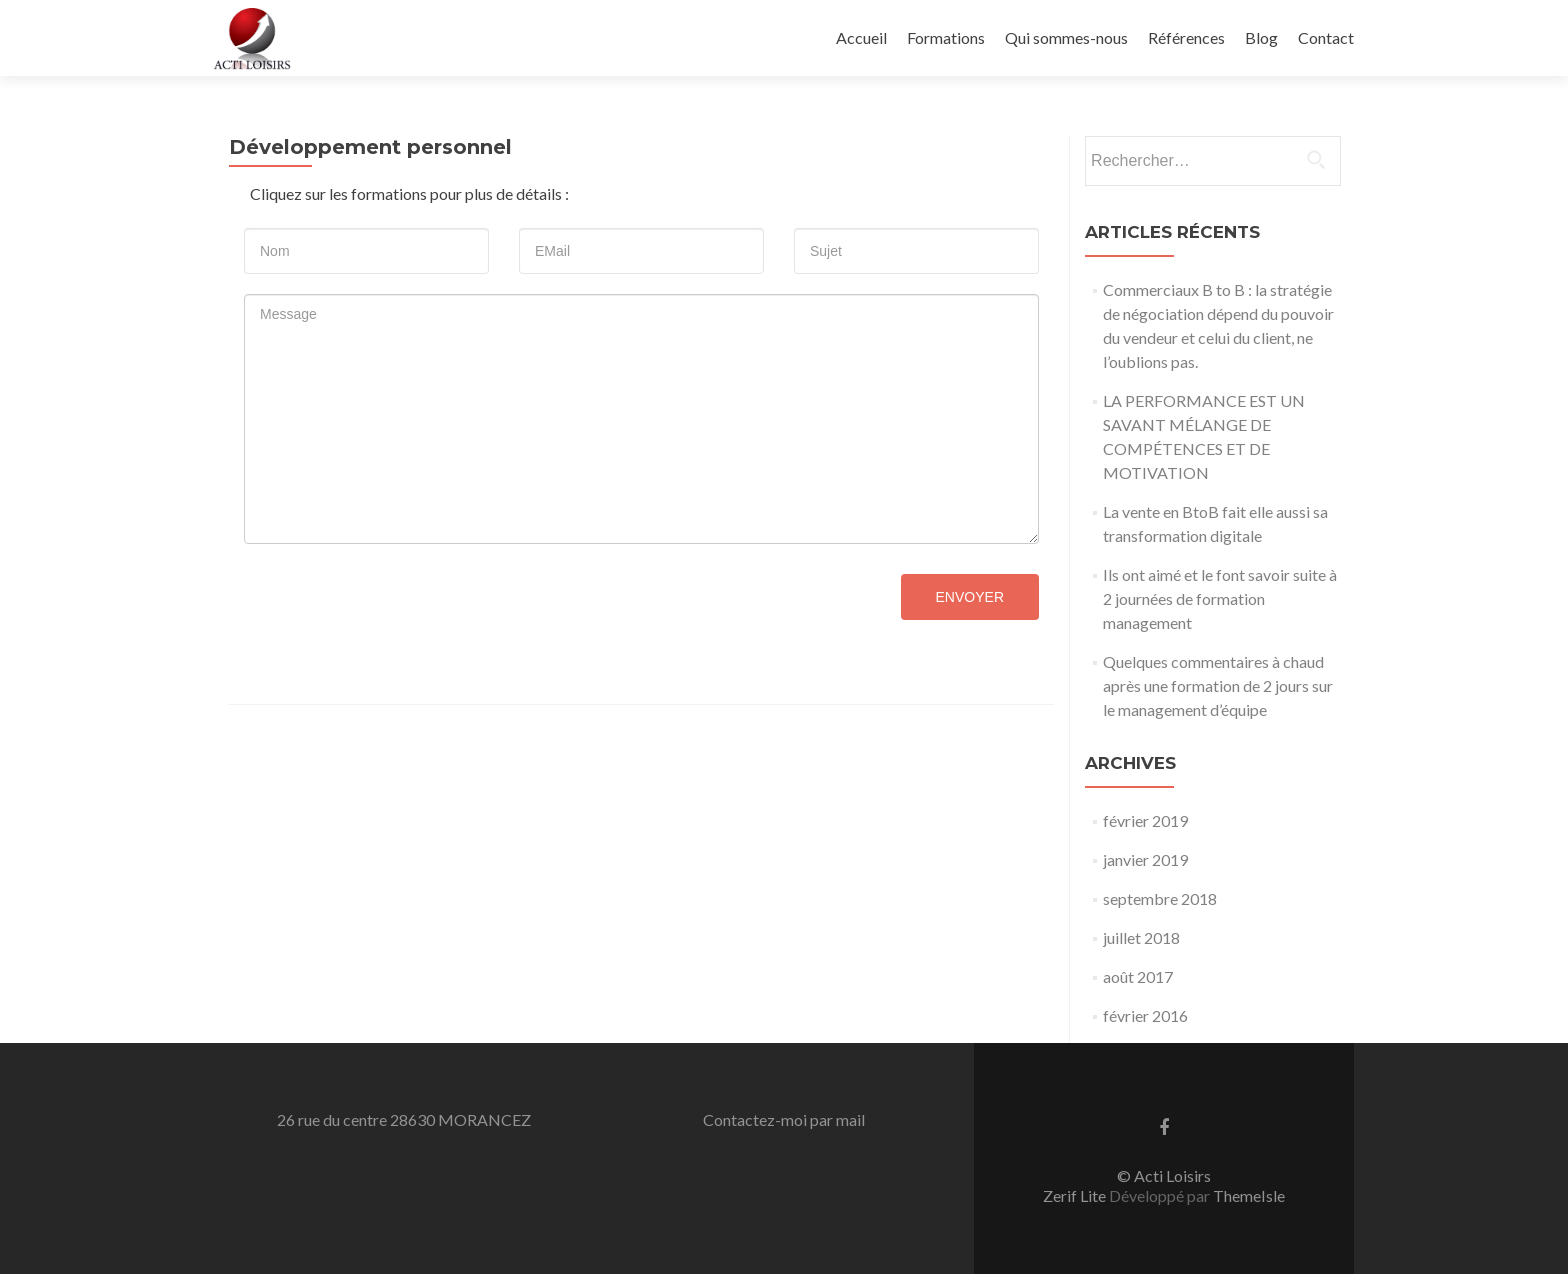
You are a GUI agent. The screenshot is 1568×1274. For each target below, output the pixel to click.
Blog (1261, 37)
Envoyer (970, 597)
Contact (1326, 37)
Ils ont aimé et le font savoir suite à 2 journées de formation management (1220, 598)
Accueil (861, 37)
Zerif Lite (1076, 1195)
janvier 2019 (1145, 859)
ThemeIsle (1249, 1195)
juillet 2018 (1141, 937)
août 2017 (1138, 976)
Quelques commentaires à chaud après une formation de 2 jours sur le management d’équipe (1218, 685)
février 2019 (1145, 820)
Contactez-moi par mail (784, 1119)
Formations (946, 37)
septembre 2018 (1160, 898)
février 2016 (1145, 1015)
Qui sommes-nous (1066, 37)
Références (1186, 37)
